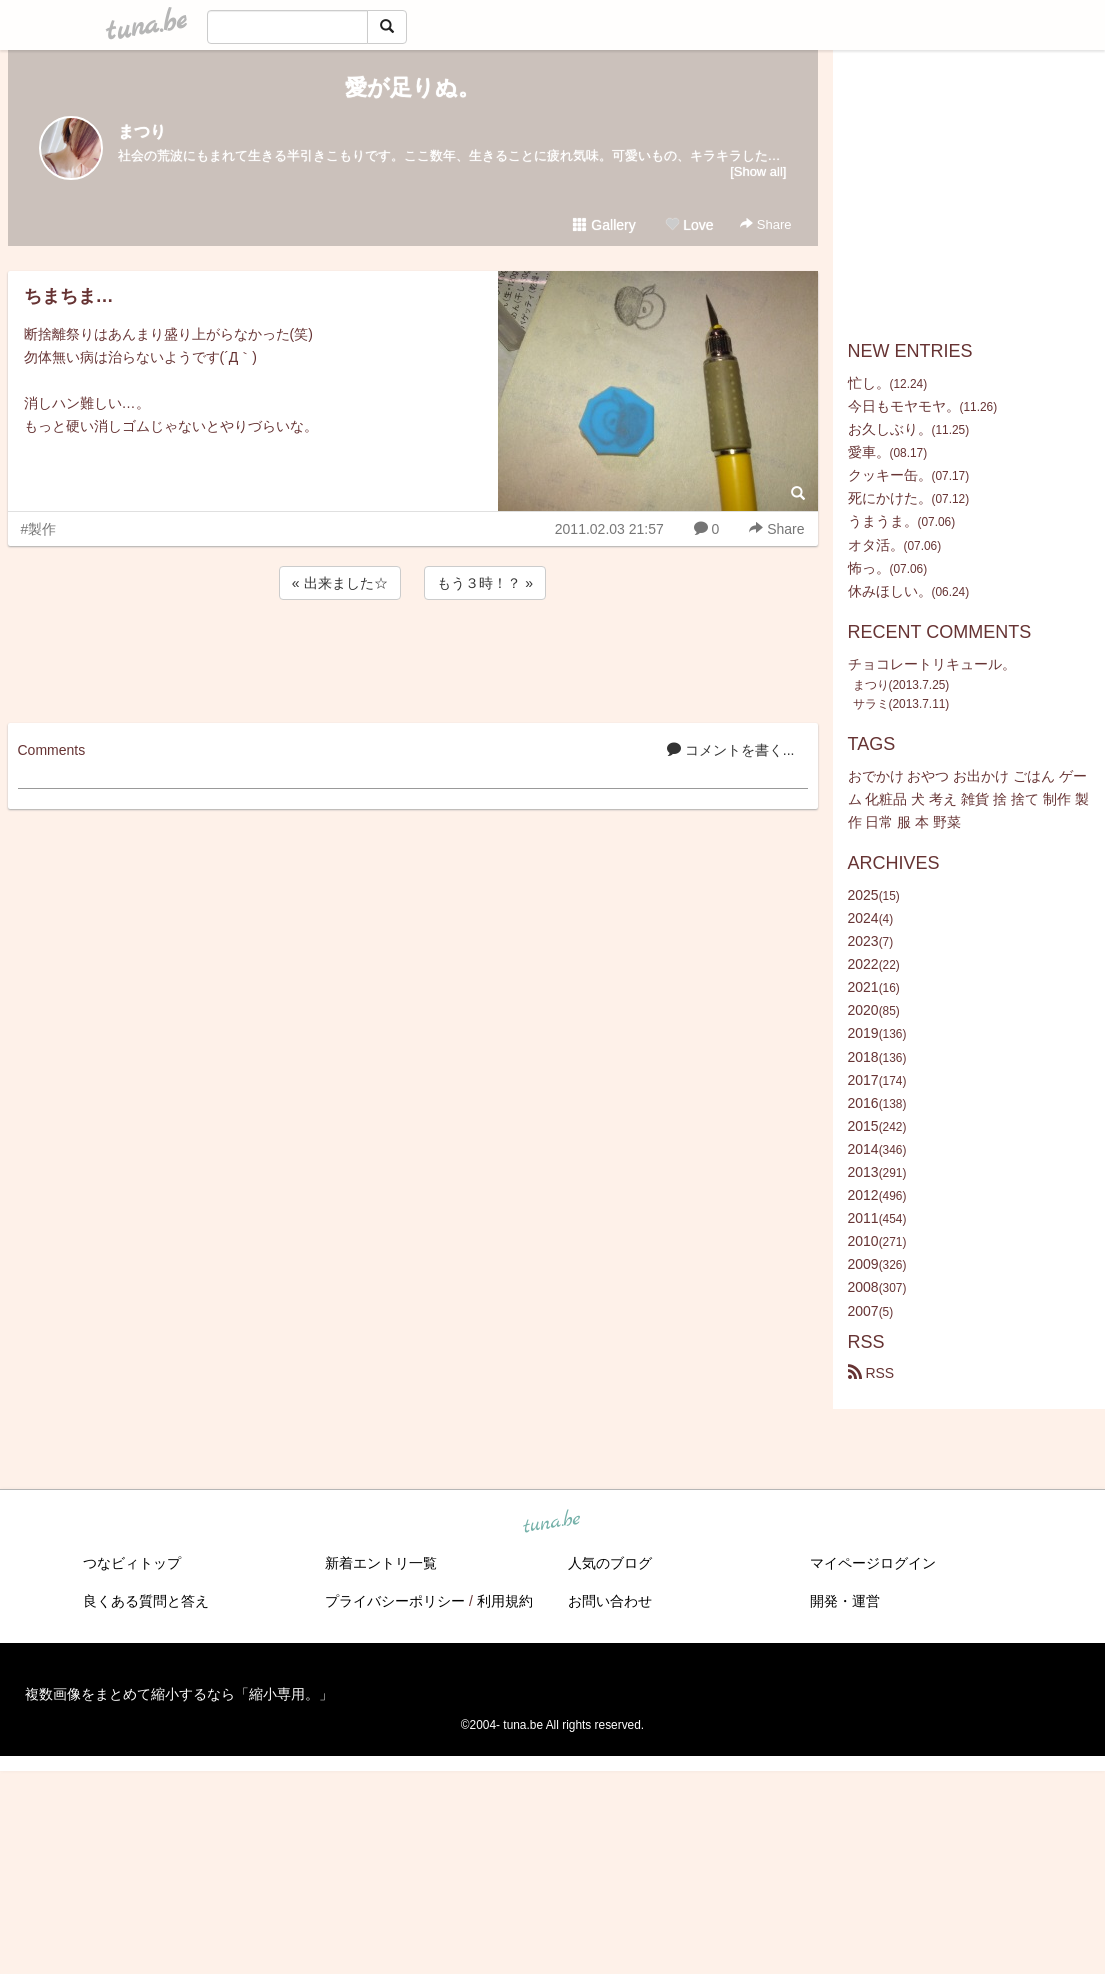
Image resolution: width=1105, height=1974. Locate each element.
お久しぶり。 (890, 429)
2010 (863, 1241)
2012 (863, 1195)
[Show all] (758, 171)
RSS (871, 1373)
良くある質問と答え (146, 1601)
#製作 (39, 529)
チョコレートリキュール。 (932, 664)
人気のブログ (610, 1563)
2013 (863, 1172)
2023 (863, 941)
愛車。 (869, 452)
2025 (863, 895)
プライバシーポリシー (395, 1601)
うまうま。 (883, 521)
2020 (863, 1010)
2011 (863, 1218)
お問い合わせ (610, 1601)
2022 (863, 964)
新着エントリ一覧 (381, 1563)
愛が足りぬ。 (412, 87)
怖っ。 (869, 568)
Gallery (604, 225)
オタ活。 (876, 545)
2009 (863, 1264)
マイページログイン (873, 1563)
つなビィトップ (132, 1563)
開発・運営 (845, 1601)
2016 (863, 1103)
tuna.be (552, 1522)
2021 (863, 987)
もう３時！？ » (485, 583)
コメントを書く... (731, 750)
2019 (863, 1033)
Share (765, 224)
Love (689, 225)
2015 (863, 1126)
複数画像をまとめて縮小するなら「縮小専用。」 (179, 1694)
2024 (863, 918)
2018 (863, 1057)
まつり (142, 131)
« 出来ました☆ (340, 583)
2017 (863, 1080)
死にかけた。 (890, 498)
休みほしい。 (890, 591)
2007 (863, 1311)
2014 (863, 1149)
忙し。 (869, 383)
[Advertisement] (413, 658)
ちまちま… (69, 296)
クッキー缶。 (890, 475)
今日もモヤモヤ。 (904, 406)
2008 (863, 1287)
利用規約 (505, 1601)
